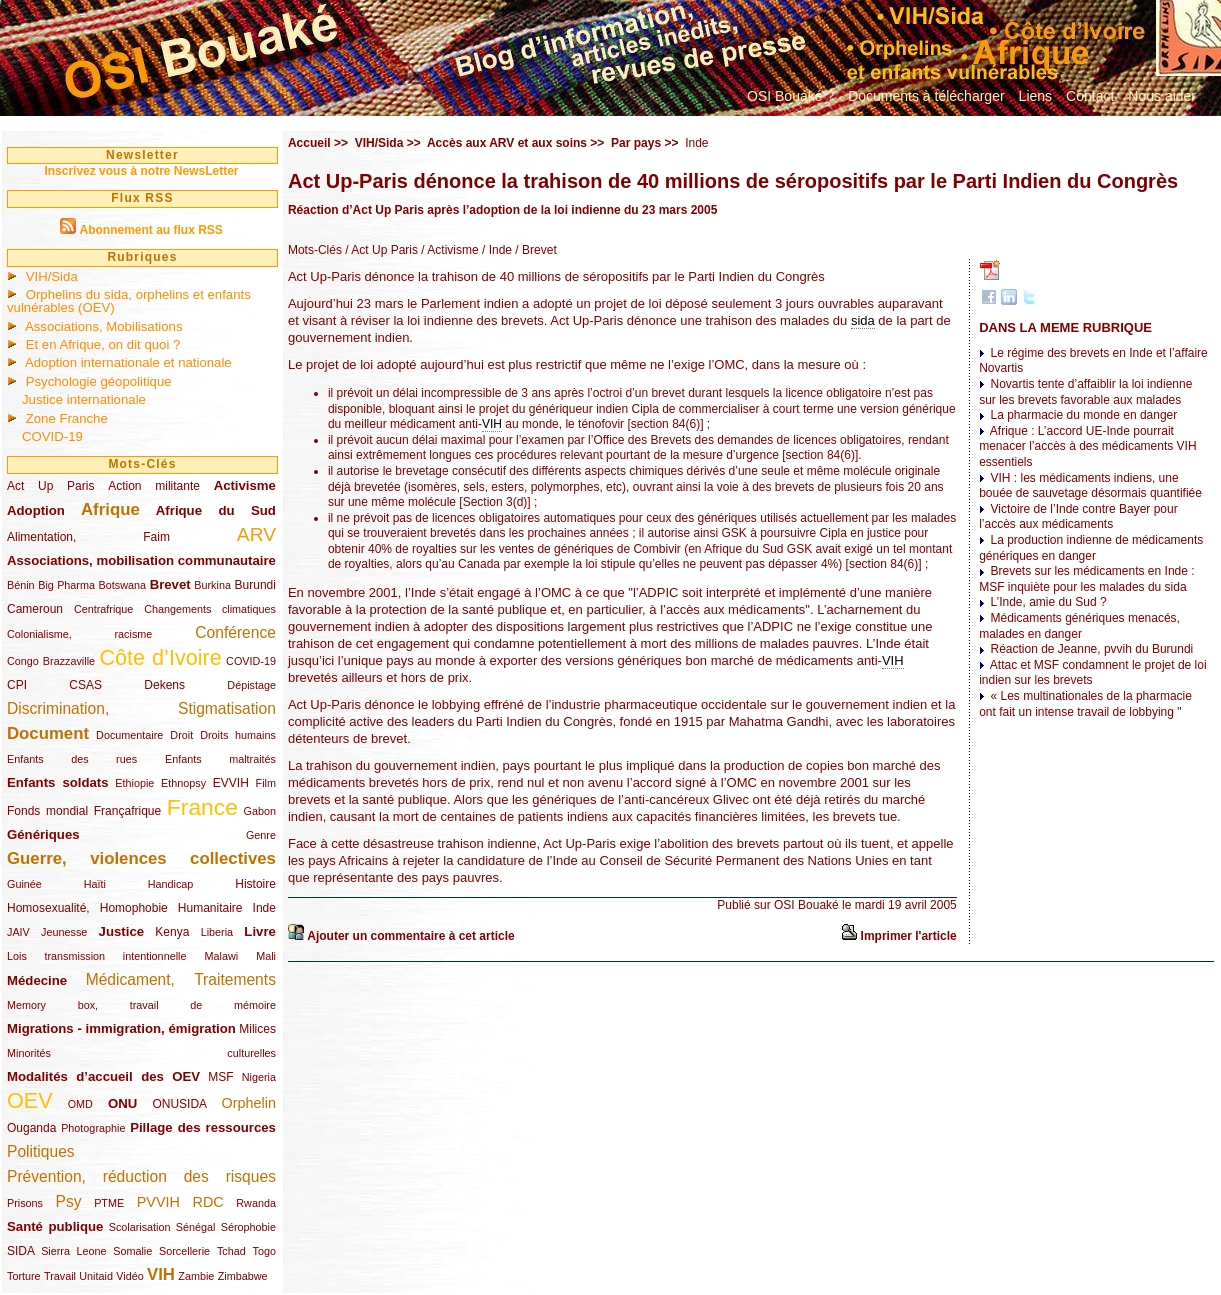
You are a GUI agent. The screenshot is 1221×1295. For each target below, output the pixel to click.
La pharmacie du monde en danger (1083, 415)
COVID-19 (52, 436)
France (202, 807)
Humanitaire (210, 908)
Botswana (122, 585)
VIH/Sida (52, 276)
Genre (261, 835)
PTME (109, 1203)
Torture (24, 1276)
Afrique (110, 509)
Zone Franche (67, 418)
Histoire (255, 884)
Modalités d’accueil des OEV (103, 1076)
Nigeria (259, 1077)
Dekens (164, 685)
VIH (161, 1274)
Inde (264, 908)
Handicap (171, 884)
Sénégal (196, 1227)
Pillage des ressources (203, 1127)
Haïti (95, 884)
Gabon (260, 811)
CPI (17, 685)
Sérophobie (248, 1227)
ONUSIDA (179, 1104)
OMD (80, 1104)
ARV (256, 534)
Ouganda (31, 1128)
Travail (60, 1276)
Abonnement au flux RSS (150, 230)
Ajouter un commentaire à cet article (410, 936)
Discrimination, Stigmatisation (141, 708)
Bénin (21, 585)
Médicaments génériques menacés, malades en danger (1079, 626)
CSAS (85, 685)
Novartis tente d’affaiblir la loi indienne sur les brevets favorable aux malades (1085, 392)
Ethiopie (134, 783)
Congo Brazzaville (51, 661)
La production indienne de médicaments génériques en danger (1091, 548)
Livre (260, 931)
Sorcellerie (184, 1251)
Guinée (24, 884)
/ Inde (495, 250)
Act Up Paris (50, 486)
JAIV (18, 932)
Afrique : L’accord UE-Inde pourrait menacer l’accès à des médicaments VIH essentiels (1087, 446)
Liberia (217, 932)
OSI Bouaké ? (790, 96)
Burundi (255, 585)
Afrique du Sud (216, 510)
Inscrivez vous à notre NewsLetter (141, 171)
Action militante (154, 486)
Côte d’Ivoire (160, 657)
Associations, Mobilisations (104, 326)
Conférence (235, 632)
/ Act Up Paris (380, 250)
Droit (181, 735)
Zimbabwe (243, 1276)
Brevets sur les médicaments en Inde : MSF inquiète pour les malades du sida (1086, 579)
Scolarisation (140, 1227)
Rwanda (256, 1203)
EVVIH (231, 783)
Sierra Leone (73, 1251)
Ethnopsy (183, 783)
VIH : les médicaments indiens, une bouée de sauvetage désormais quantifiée (1090, 486)
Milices (257, 1029)
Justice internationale (84, 399)
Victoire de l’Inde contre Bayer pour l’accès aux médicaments (1078, 517)
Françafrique (127, 811)
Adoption (36, 510)
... (753, 118)
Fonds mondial (47, 811)
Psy (69, 1201)
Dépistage (251, 685)
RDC (208, 1202)
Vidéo (129, 1276)
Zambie (196, 1276)
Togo (263, 1251)
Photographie (93, 1128)
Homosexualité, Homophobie (87, 908)
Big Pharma (66, 585)
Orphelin (249, 1103)
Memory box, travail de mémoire (141, 1005)
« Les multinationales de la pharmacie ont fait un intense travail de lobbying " (1085, 704)
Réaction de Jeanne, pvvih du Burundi (1091, 649)
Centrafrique (103, 609)
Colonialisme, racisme (79, 634)
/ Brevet (534, 250)
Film (266, 783)
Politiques (41, 1151)
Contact (1090, 96)
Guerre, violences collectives (141, 858)
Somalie (132, 1251)
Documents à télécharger (926, 96)
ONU (122, 1103)
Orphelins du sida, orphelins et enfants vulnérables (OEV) (129, 301)
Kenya (172, 932)
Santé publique (55, 1226)
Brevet (170, 584)
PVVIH (158, 1202)
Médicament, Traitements (181, 979)
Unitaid (96, 1276)
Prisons (25, 1203)
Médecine (37, 980)
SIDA (20, 1251)
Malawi (221, 956)
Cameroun (35, 609)
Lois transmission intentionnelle (96, 956)
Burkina (212, 585)
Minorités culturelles (141, 1053)
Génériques (43, 834)
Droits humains (238, 735)
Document (48, 733)
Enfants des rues (72, 759)
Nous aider (1162, 96)
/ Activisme (448, 250)
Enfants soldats (58, 782)
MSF (220, 1077)
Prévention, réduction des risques (141, 1176)
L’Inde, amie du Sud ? (1048, 602)
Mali (266, 956)
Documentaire (129, 735)
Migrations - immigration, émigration (121, 1028)
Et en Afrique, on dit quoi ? (103, 344)
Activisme (245, 485)
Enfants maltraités (220, 759)
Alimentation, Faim (88, 537)
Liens (1035, 96)
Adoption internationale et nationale (128, 362)
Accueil (309, 143)
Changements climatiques (210, 609)
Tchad (231, 1251)
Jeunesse (64, 932)
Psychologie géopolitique (99, 381)
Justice (121, 931)
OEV (30, 1100)
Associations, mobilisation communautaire (141, 560)
